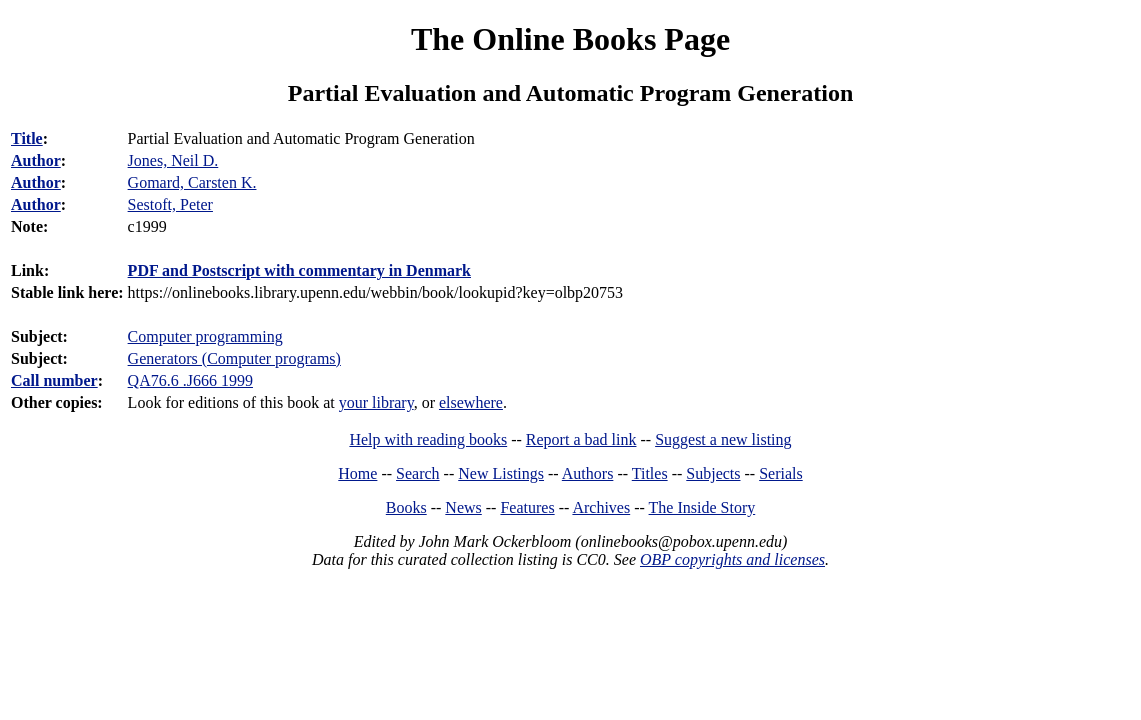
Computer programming (205, 336)
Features (527, 507)
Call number (54, 380)
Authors (588, 473)
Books (406, 507)
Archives (601, 507)
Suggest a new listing (723, 439)
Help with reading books (428, 439)
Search (418, 473)
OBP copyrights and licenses (732, 559)
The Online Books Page (570, 39)
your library (376, 402)
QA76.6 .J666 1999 (190, 380)
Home (357, 473)
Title (27, 138)
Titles (650, 473)
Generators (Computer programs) (234, 358)
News (463, 507)
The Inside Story (702, 507)
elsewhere (471, 402)
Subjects (713, 473)
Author (36, 160)
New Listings (501, 473)
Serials (781, 473)
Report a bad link (581, 439)
